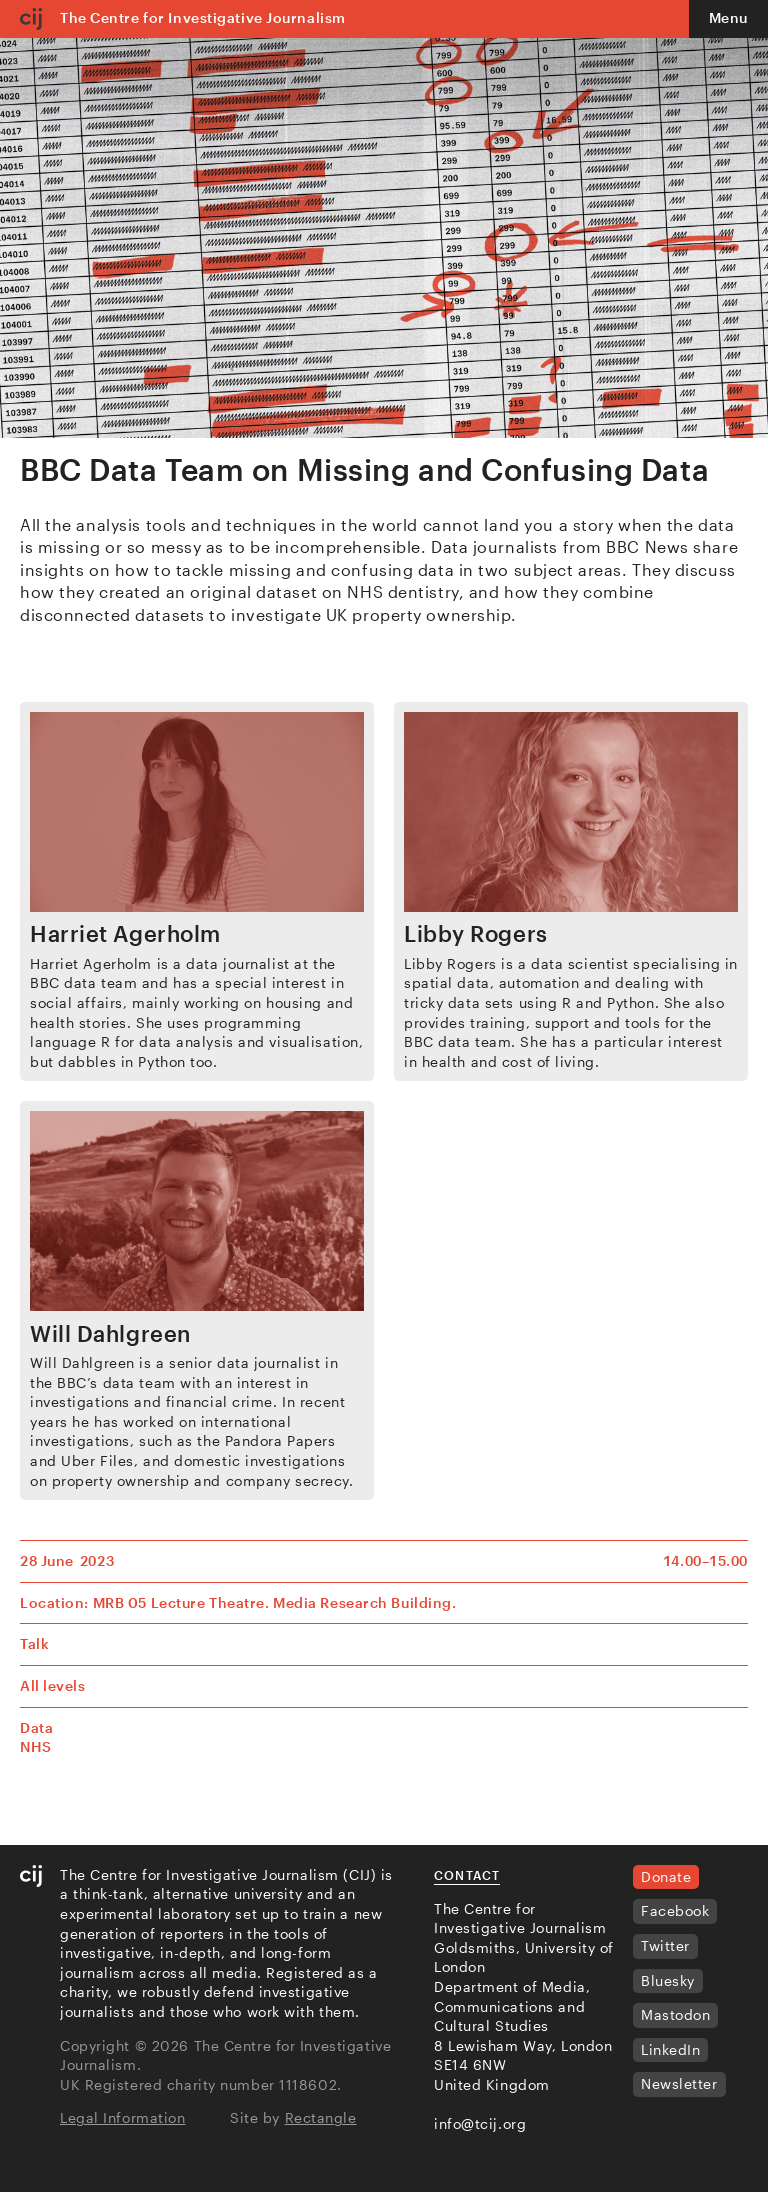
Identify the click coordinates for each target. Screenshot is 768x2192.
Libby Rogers (476, 933)
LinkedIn (670, 2049)
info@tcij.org (480, 2123)
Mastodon (675, 2014)
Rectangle (321, 2117)
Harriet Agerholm (125, 933)
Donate (666, 1876)
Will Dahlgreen (110, 1333)
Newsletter (679, 2083)
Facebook (675, 1910)
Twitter (665, 1945)
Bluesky (668, 1980)
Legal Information (123, 2117)
